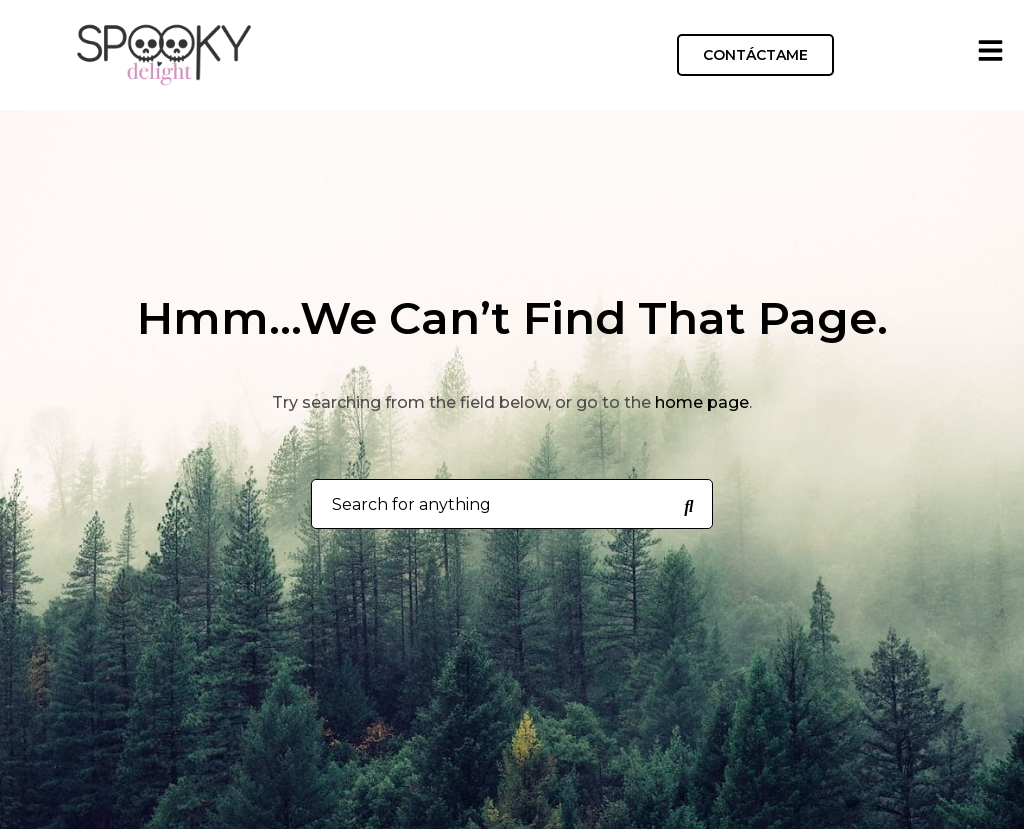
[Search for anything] (689, 505)
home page (702, 402)
